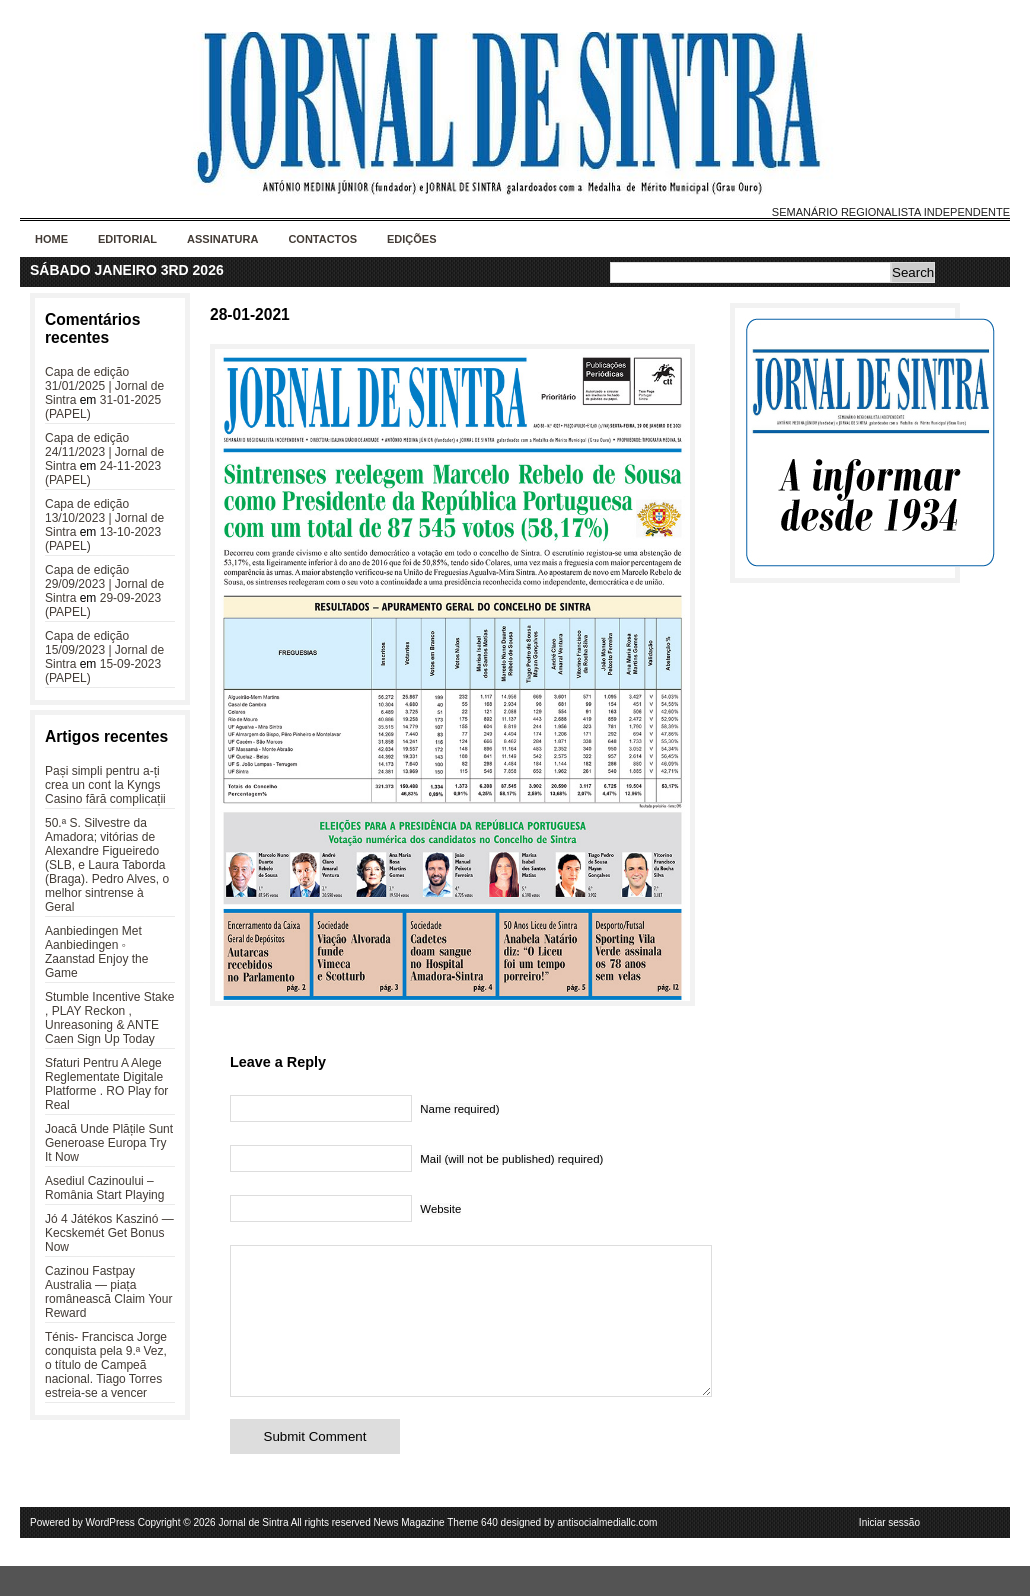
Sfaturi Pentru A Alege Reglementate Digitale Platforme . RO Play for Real (106, 1084)
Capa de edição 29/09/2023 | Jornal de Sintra (104, 584)
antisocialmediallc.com (607, 1552)
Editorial (127, 239)
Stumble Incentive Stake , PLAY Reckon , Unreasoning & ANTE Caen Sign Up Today (109, 1018)
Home (51, 239)
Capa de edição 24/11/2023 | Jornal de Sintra (104, 452)
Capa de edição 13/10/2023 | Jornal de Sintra (104, 518)
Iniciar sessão (889, 1552)
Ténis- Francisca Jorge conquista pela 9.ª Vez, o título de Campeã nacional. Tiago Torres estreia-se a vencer (106, 1365)
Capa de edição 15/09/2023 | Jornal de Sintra (104, 650)
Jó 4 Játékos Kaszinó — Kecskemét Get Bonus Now (109, 1233)
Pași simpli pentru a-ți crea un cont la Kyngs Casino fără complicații (105, 785)
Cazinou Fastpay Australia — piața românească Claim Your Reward (108, 1292)
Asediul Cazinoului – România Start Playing (104, 1188)
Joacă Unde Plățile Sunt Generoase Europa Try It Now (109, 1143)
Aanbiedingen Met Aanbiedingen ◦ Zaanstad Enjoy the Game (96, 952)
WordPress (110, 1552)
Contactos (322, 239)
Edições (412, 239)
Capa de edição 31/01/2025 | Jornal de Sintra (104, 386)
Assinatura (222, 239)
